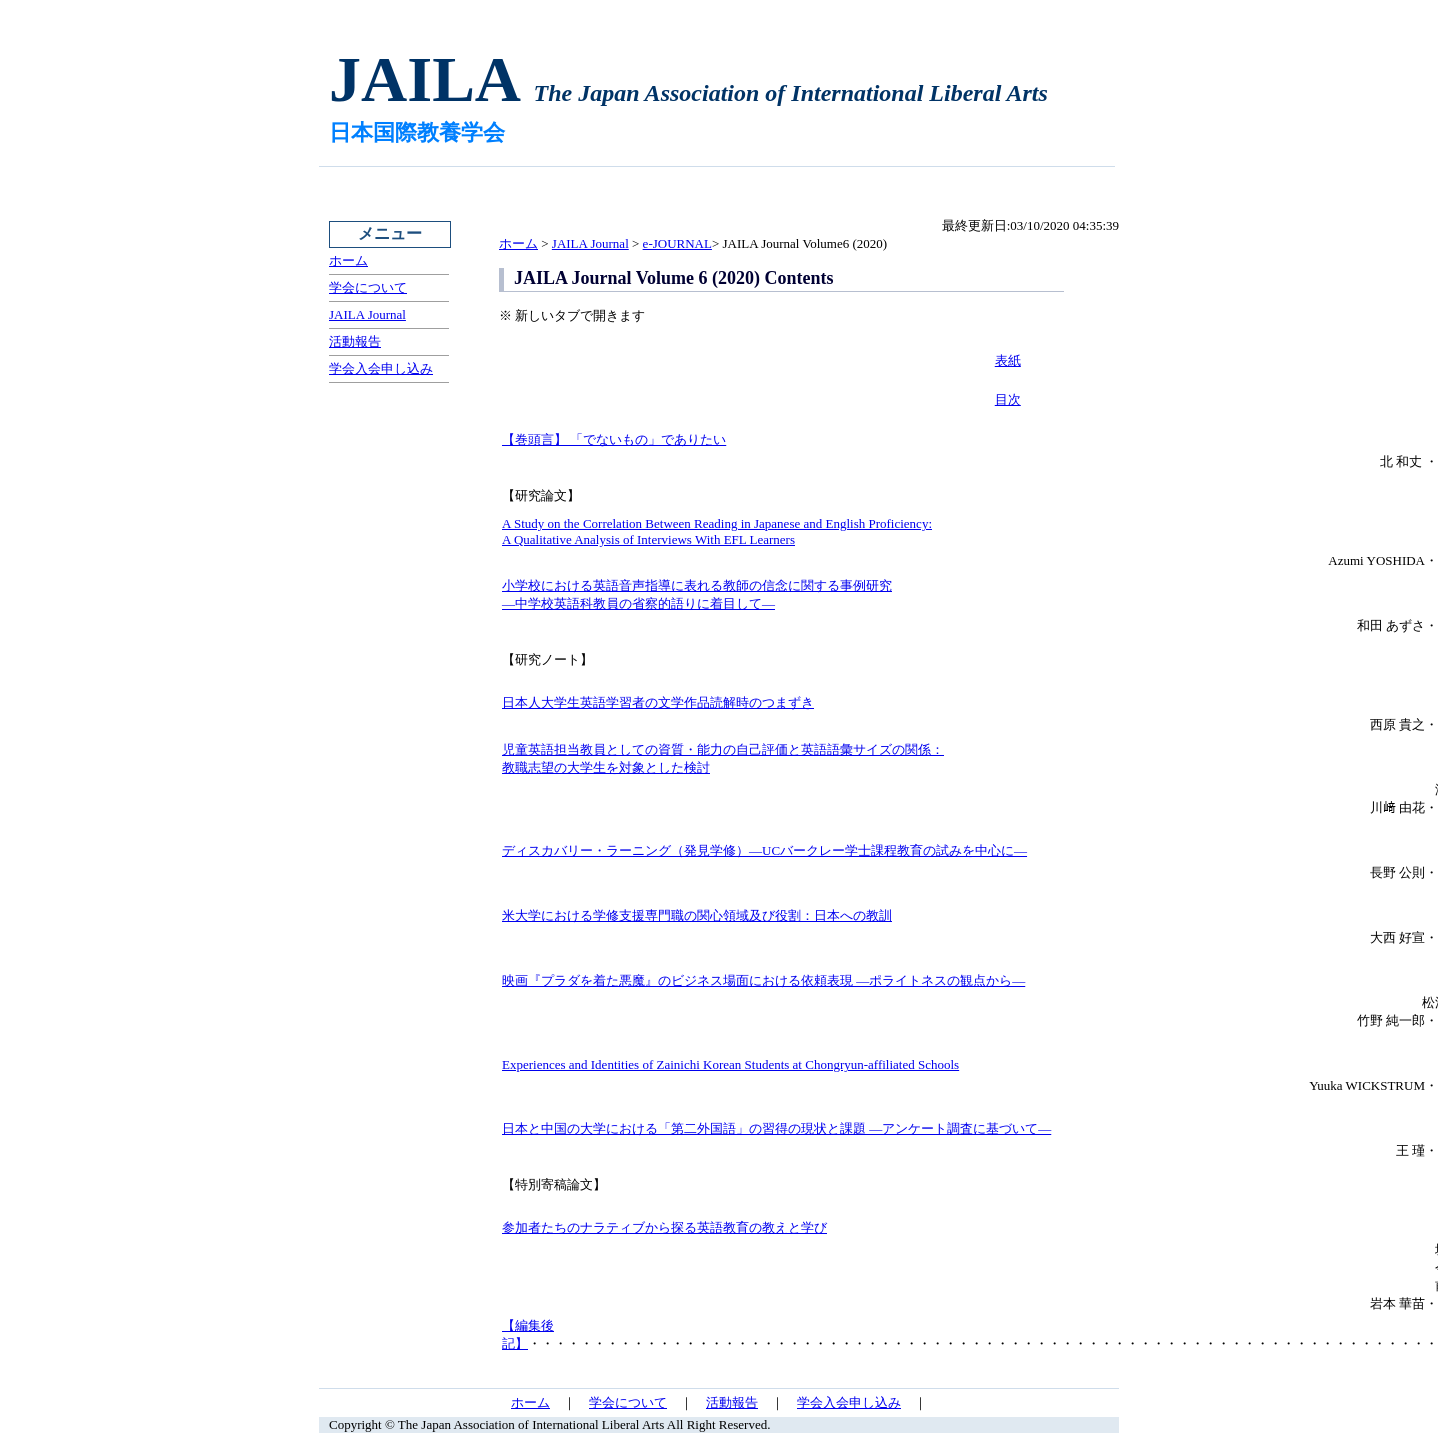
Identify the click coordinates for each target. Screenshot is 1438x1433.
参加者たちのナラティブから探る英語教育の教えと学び (664, 1227)
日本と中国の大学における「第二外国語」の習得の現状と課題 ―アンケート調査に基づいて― (776, 1128)
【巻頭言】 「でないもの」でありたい (614, 439)
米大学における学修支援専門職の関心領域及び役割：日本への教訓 (697, 915)
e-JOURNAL (677, 243)
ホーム (348, 260)
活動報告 (355, 341)
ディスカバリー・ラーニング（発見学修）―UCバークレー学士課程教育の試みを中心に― (764, 850)
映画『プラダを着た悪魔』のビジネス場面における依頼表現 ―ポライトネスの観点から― (763, 980)
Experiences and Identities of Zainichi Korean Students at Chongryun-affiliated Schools (730, 1064)
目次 (1008, 399)
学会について (368, 287)
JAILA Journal (367, 314)
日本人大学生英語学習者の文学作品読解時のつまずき (658, 702)
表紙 (1008, 360)
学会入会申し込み (381, 368)
